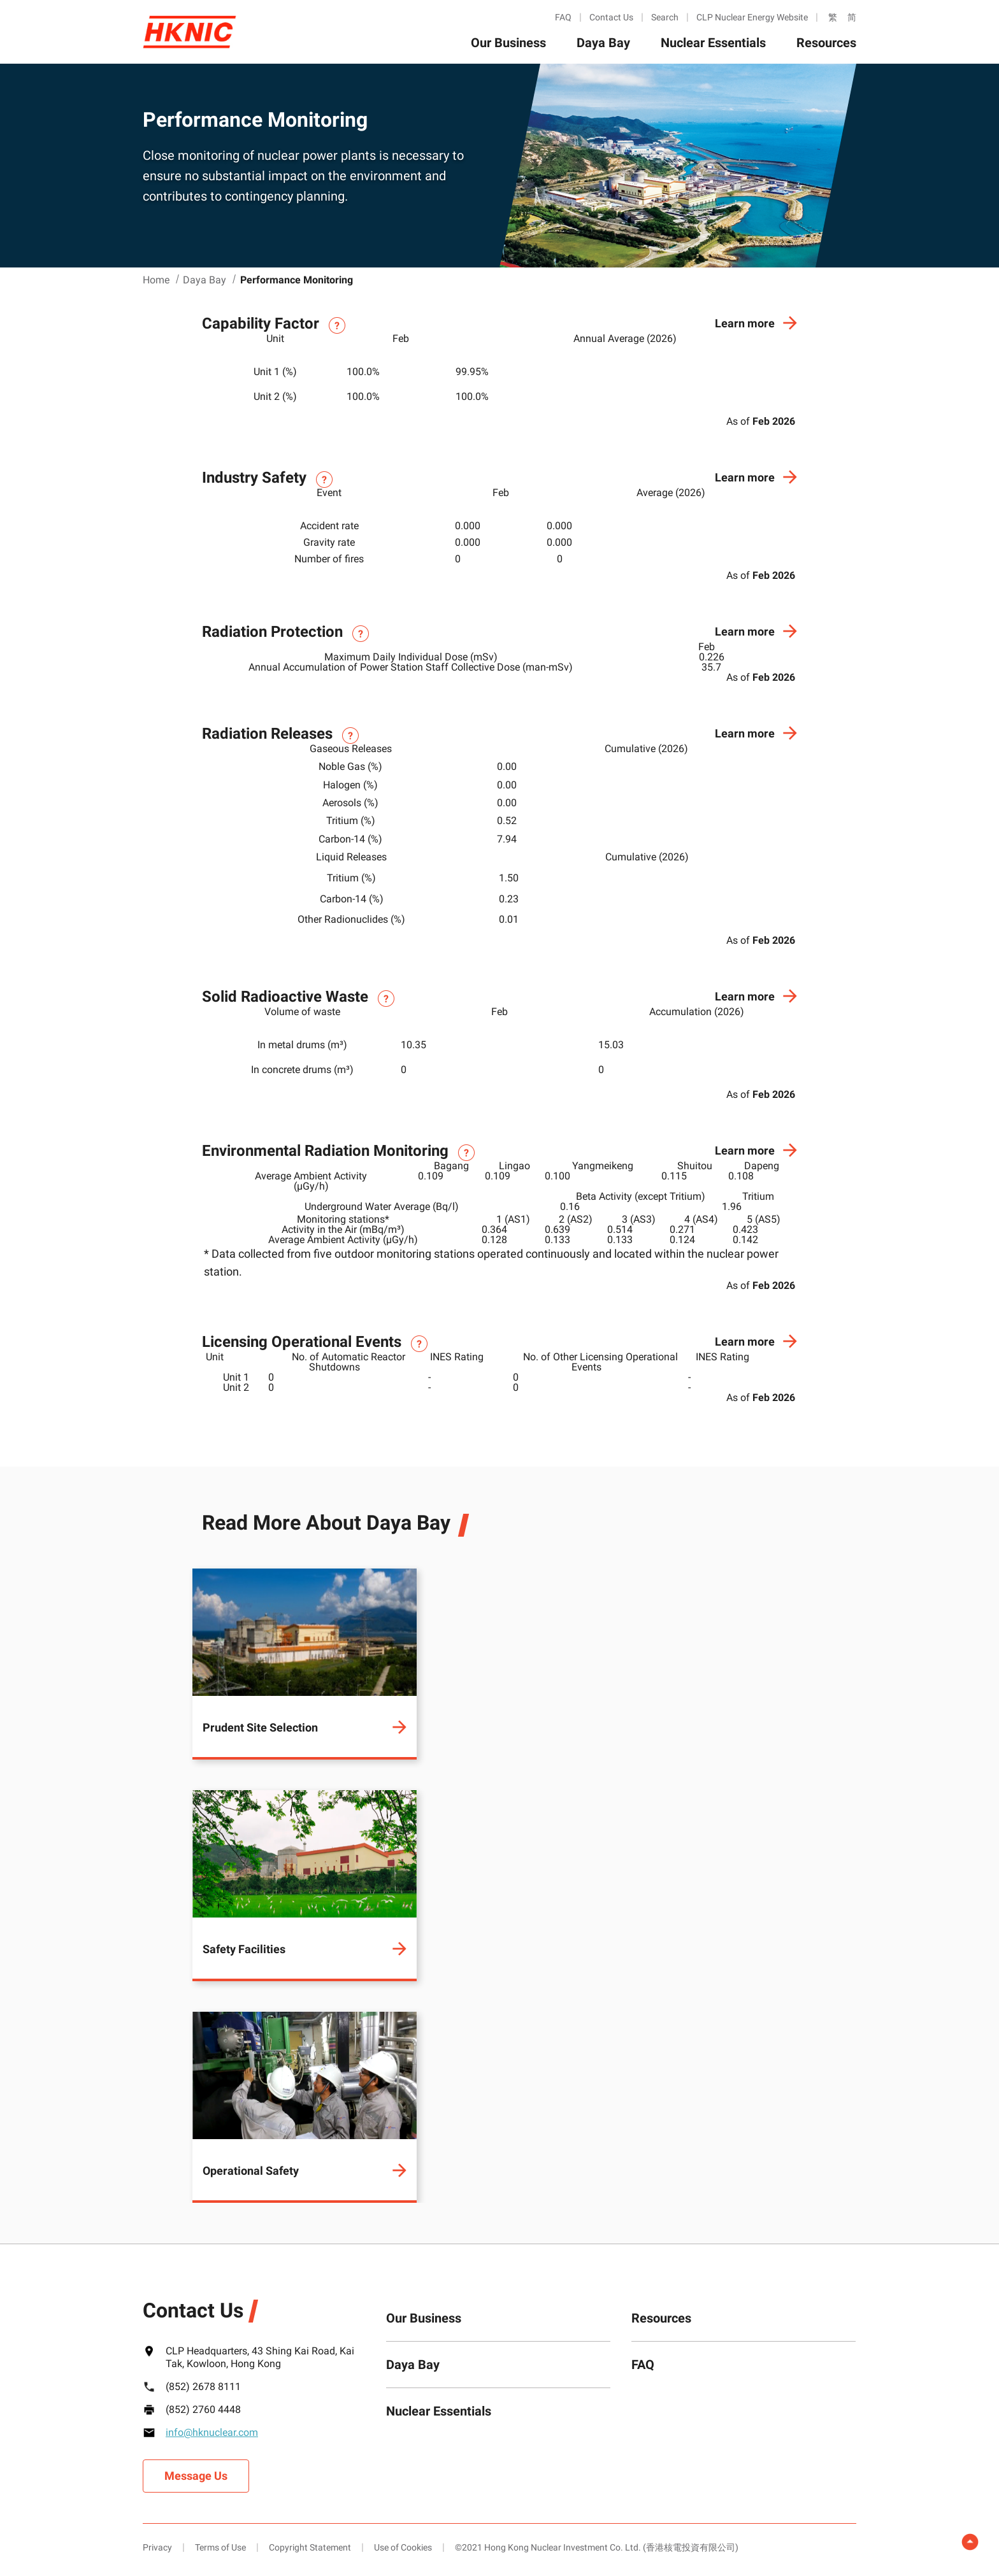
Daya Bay (603, 42)
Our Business (508, 42)
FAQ (563, 17)
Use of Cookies (403, 2547)
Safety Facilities (244, 1949)
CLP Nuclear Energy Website (752, 17)
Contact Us (611, 17)
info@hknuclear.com (212, 2432)
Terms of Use (220, 2547)
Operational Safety (251, 2170)
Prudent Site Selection (260, 1727)
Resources (826, 42)
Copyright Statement (310, 2547)
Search (665, 17)
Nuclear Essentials (713, 42)
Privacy (157, 2547)
